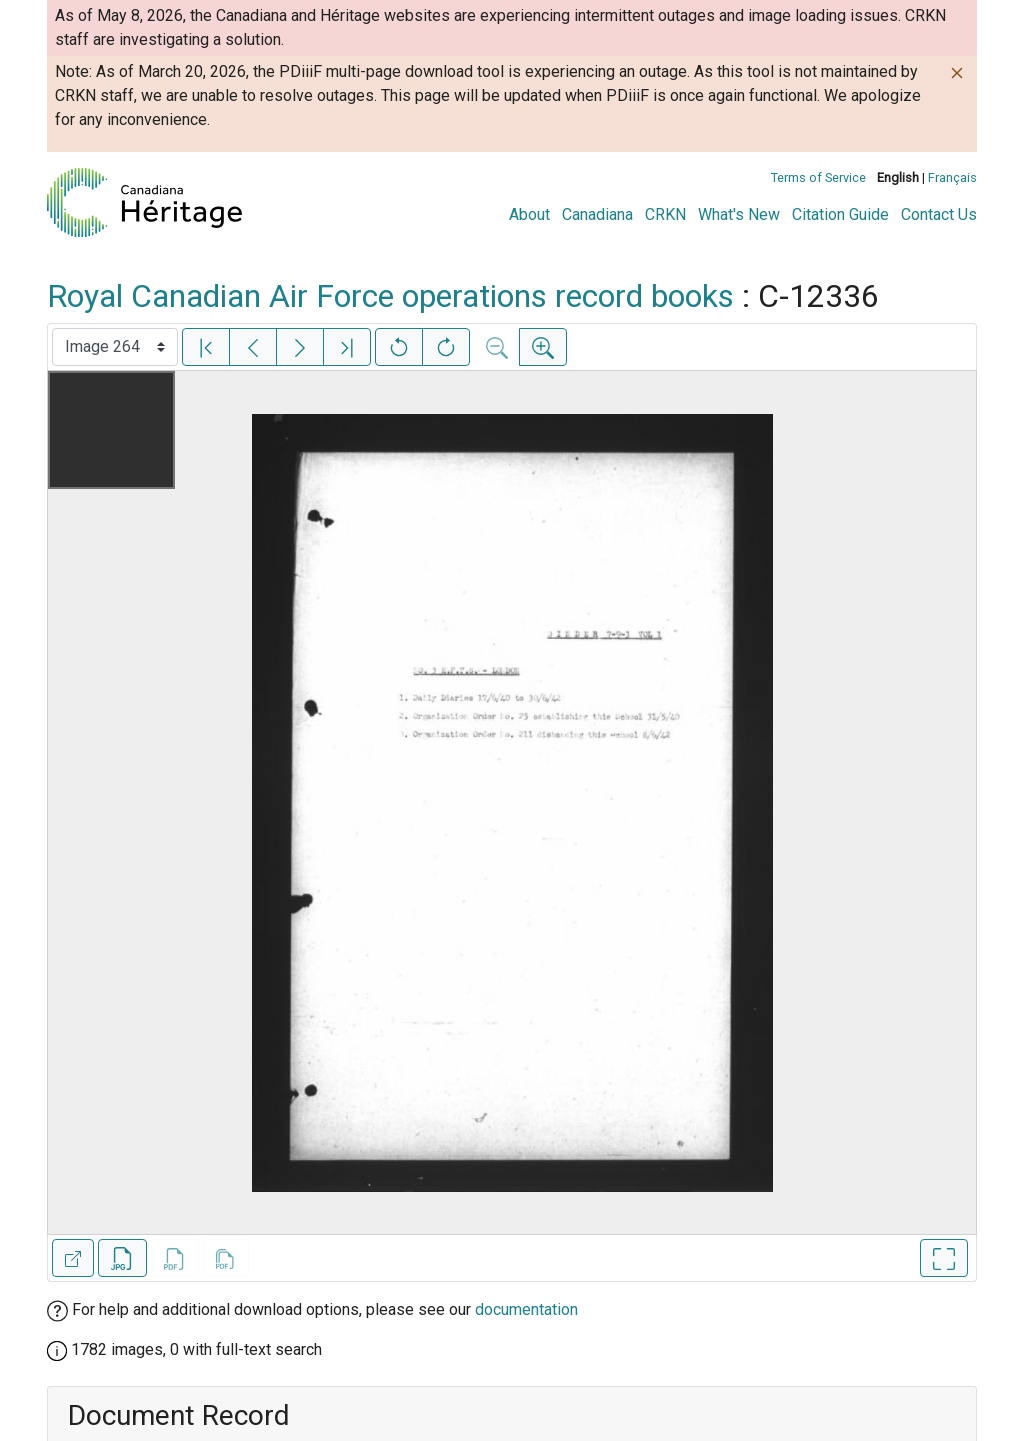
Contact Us (939, 214)
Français (952, 177)
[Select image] (115, 347)
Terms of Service (818, 177)
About (529, 214)
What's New (739, 214)
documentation (526, 1309)
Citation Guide (840, 214)
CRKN (665, 214)
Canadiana (597, 214)
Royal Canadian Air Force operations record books (390, 296)
